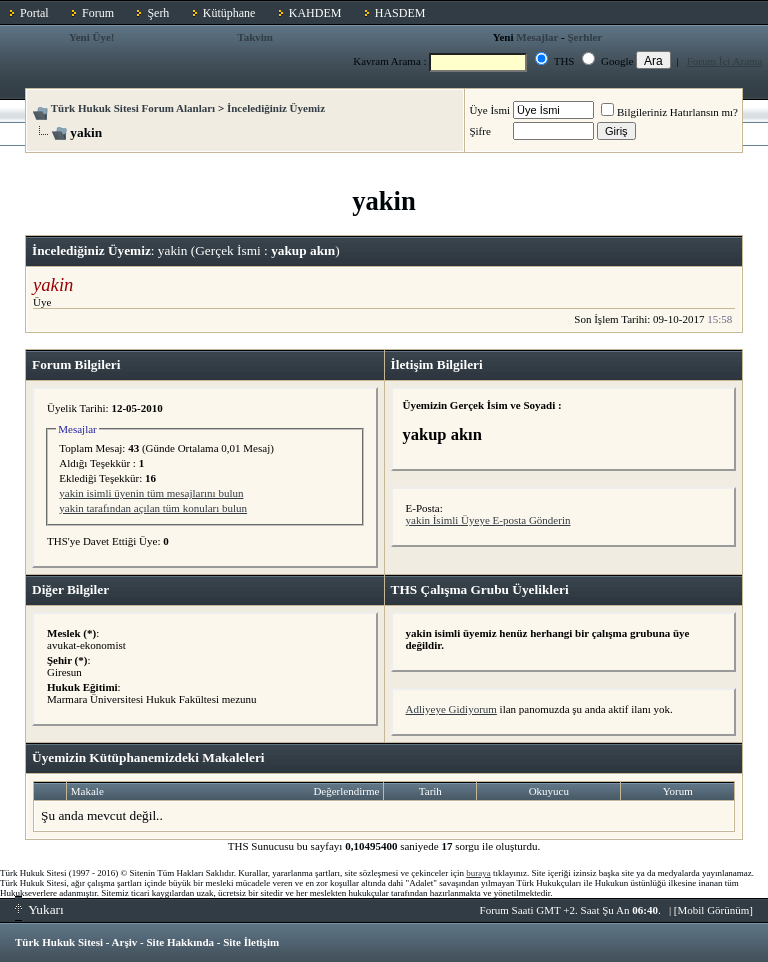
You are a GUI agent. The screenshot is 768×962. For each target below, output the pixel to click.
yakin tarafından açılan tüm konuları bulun (153, 508)
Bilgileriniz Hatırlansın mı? (669, 112)
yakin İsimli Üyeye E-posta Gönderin (488, 520)
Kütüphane (229, 13)
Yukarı (39, 909)
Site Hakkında (180, 942)
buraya (478, 873)
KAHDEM (315, 13)
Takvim (255, 37)
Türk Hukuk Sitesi (59, 942)
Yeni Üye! (92, 37)
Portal (34, 13)
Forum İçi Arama (725, 61)
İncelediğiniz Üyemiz (276, 108)
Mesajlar (537, 37)
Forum (98, 13)
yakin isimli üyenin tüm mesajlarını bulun (151, 493)
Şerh (158, 13)
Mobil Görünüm (714, 910)
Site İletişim (251, 942)
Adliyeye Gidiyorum (451, 709)
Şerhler (584, 37)
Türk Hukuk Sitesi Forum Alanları (133, 108)
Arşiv (125, 942)
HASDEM (400, 13)
